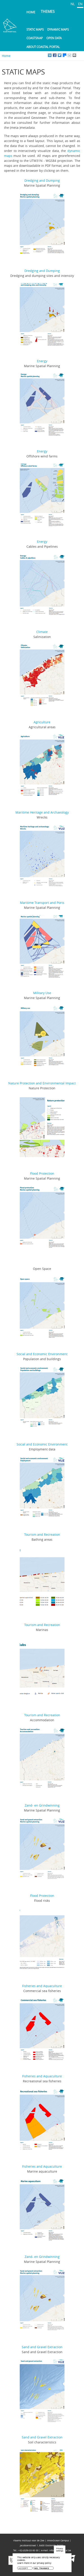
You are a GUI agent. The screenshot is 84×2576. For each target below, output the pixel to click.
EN (80, 4)
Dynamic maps (58, 29)
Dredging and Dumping (42, 180)
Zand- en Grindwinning (42, 1805)
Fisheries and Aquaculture (42, 1986)
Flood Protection (42, 1173)
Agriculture (42, 722)
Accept (23, 2570)
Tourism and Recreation (42, 1534)
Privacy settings (59, 2551)
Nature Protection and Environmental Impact (42, 1083)
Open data (54, 38)
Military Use (42, 993)
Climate (42, 632)
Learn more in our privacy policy (34, 2564)
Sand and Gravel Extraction (42, 2347)
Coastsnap (34, 38)
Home (30, 12)
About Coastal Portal (43, 47)
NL (73, 4)
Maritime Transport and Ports (42, 902)
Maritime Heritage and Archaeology (42, 812)
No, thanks (41, 2570)
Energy (42, 361)
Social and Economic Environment (42, 1354)
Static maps (35, 29)
